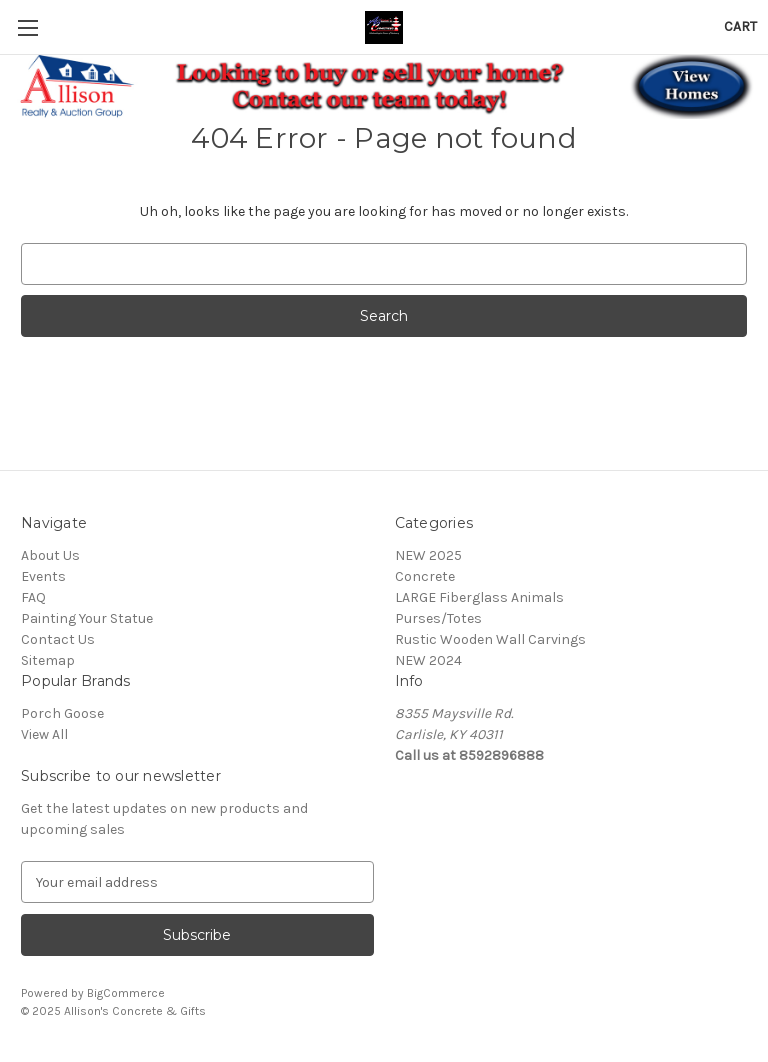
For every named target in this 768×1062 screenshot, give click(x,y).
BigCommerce (126, 993)
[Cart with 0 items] (740, 26)
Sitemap (48, 660)
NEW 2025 (428, 555)
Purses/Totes (438, 618)
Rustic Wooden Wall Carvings (490, 639)
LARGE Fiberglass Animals (479, 597)
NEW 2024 (428, 660)
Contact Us (58, 639)
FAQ (33, 597)
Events (43, 576)
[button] (384, 87)
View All (44, 734)
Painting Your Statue (87, 618)
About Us (50, 555)
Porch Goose (62, 713)
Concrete (425, 576)
